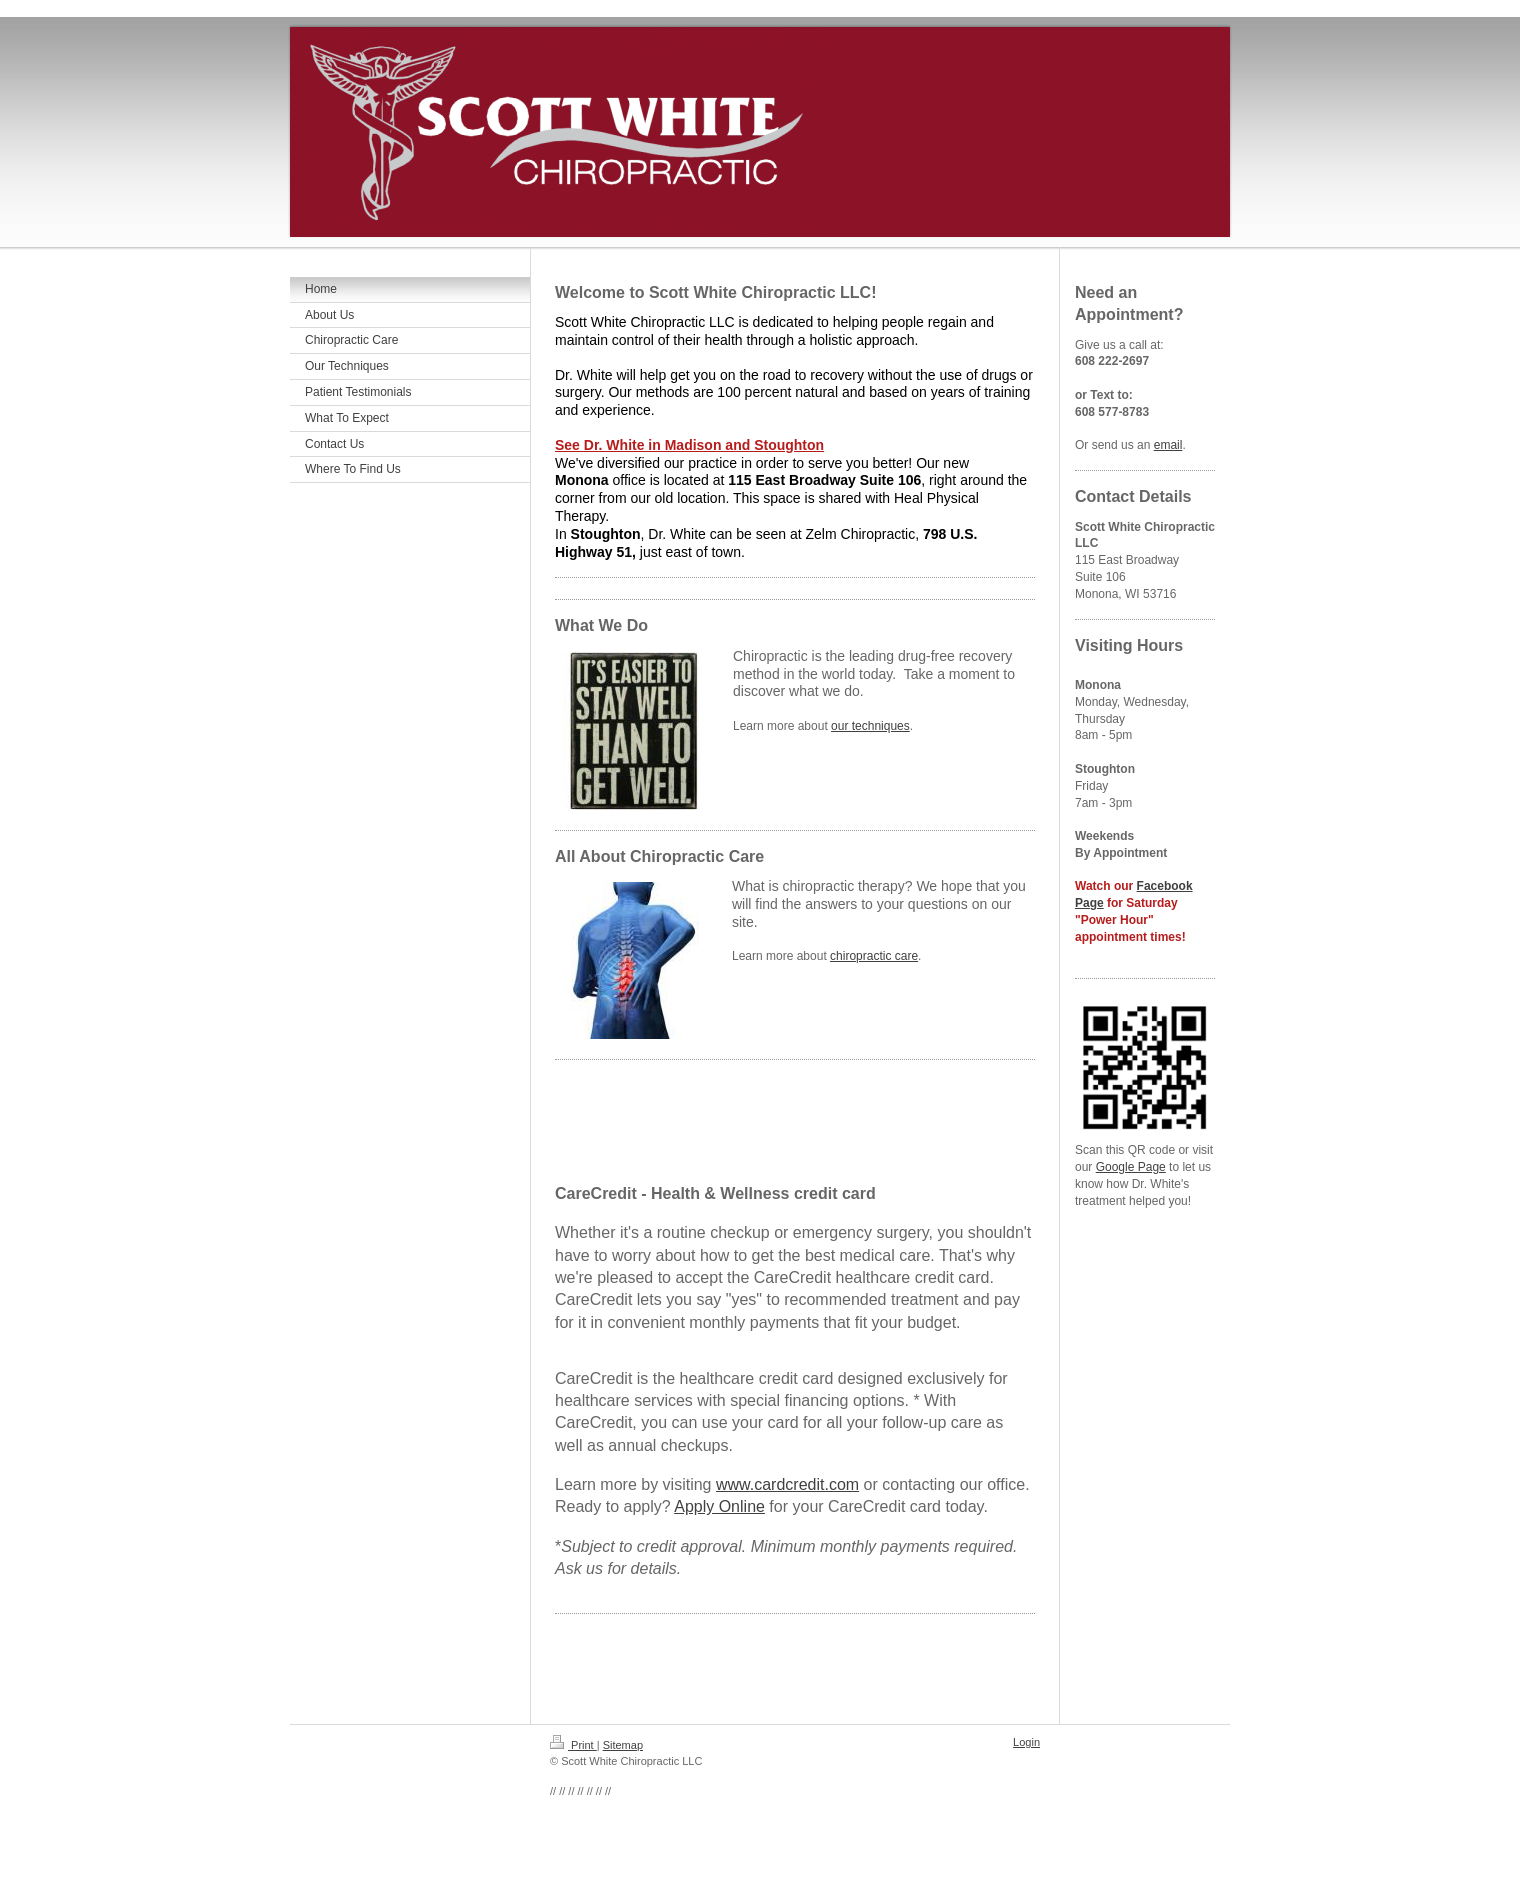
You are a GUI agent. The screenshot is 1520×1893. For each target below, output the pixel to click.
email (1168, 445)
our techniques (870, 726)
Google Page (1131, 1167)
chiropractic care (874, 956)
